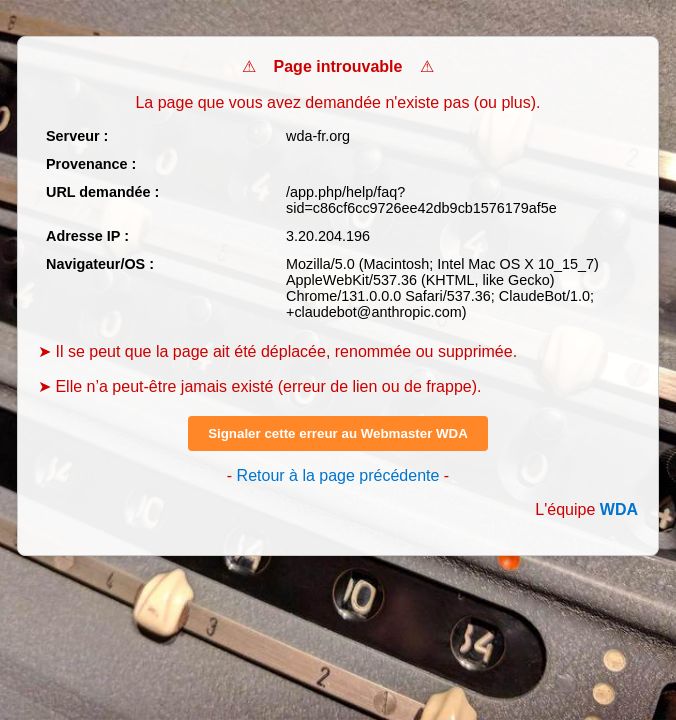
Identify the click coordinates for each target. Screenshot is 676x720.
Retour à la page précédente (338, 475)
